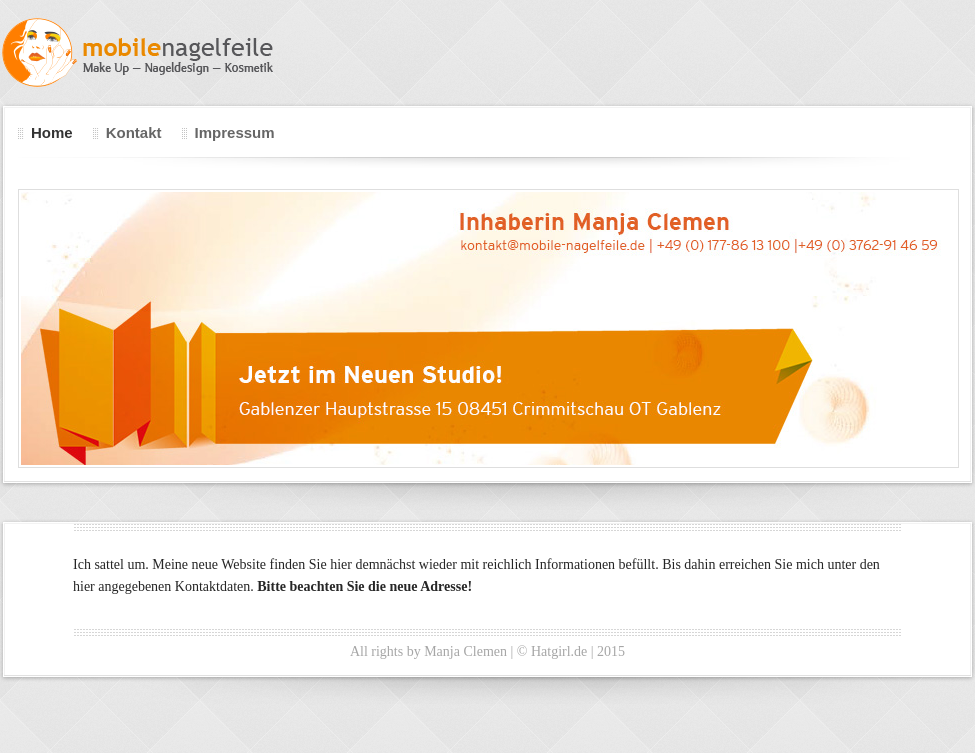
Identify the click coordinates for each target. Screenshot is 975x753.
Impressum (235, 132)
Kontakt (134, 132)
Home (52, 132)
